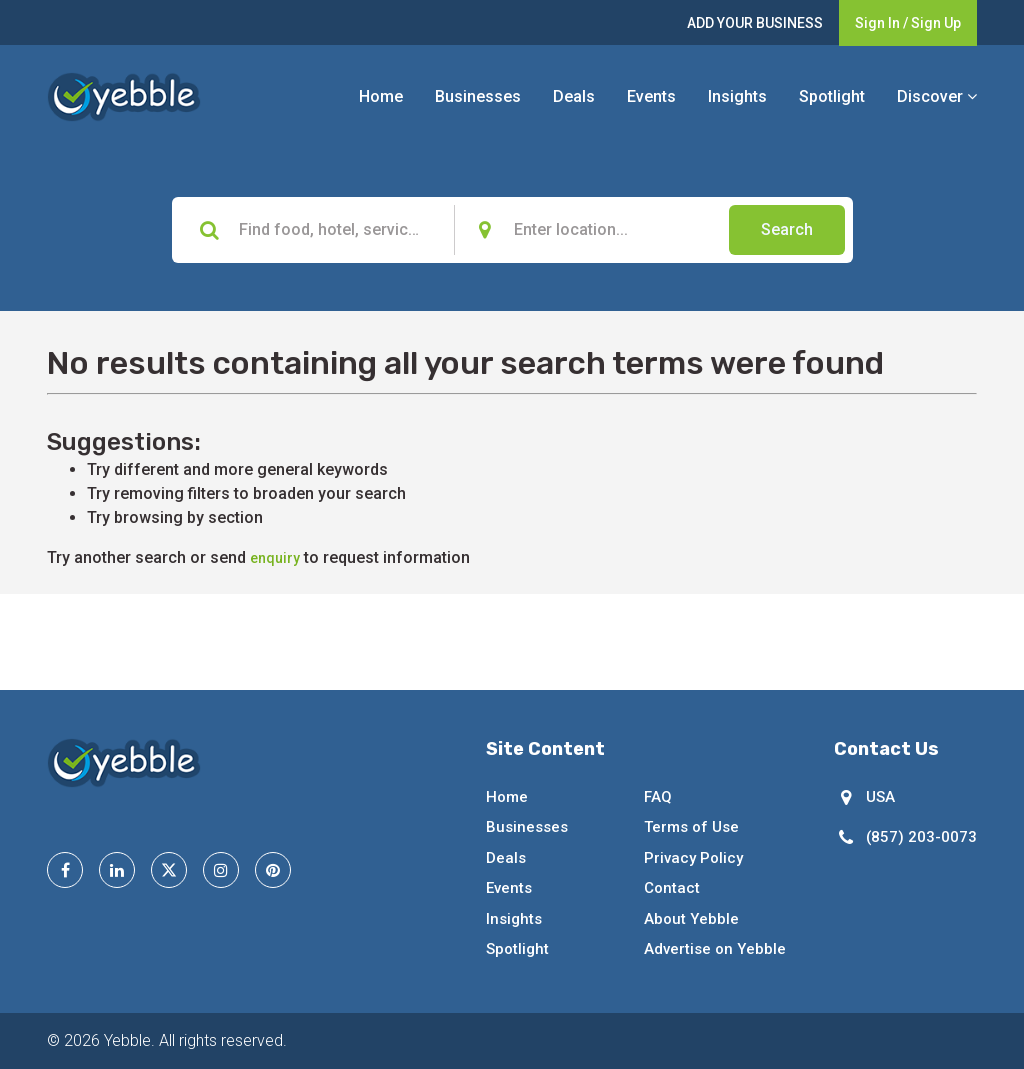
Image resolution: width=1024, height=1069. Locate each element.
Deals (574, 96)
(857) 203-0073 (921, 837)
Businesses (478, 96)
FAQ (658, 797)
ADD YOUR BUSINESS (755, 23)
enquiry (275, 558)
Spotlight (832, 96)
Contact (672, 888)
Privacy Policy (693, 858)
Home (381, 96)
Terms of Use (691, 827)
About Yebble (691, 919)
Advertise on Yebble (715, 949)
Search (787, 229)
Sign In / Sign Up (908, 23)
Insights (737, 96)
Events (651, 96)
